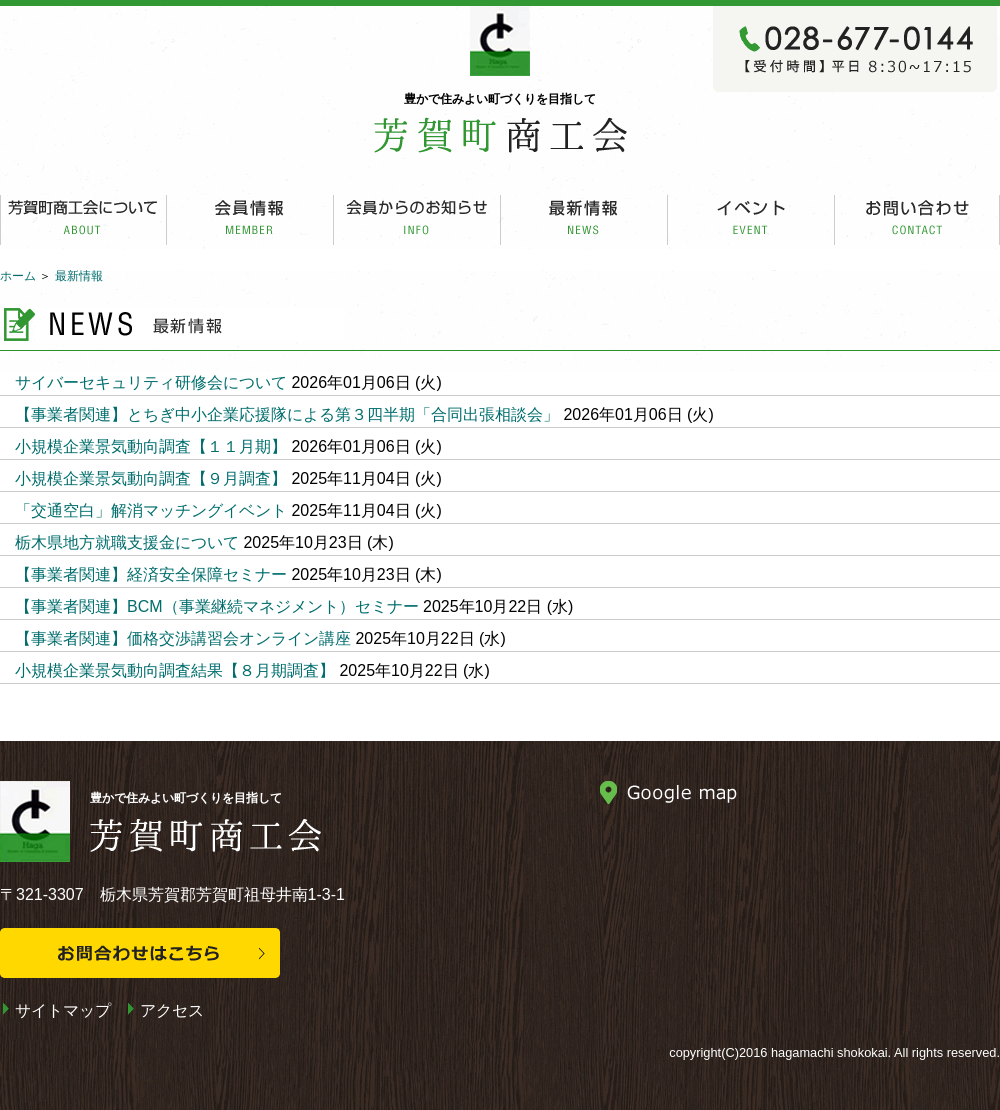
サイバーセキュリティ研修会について (151, 382)
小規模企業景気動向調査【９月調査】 (151, 478)
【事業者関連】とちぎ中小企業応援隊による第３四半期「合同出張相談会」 (287, 414)
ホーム (18, 276)
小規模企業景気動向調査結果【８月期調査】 (175, 670)
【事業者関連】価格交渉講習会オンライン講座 (183, 638)
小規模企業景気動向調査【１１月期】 (151, 446)
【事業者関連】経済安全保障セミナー (151, 574)
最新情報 (79, 276)
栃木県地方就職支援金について (127, 542)
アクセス (172, 1010)
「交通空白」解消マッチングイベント (151, 510)
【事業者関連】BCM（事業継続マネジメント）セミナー (217, 606)
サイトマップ (63, 1010)
